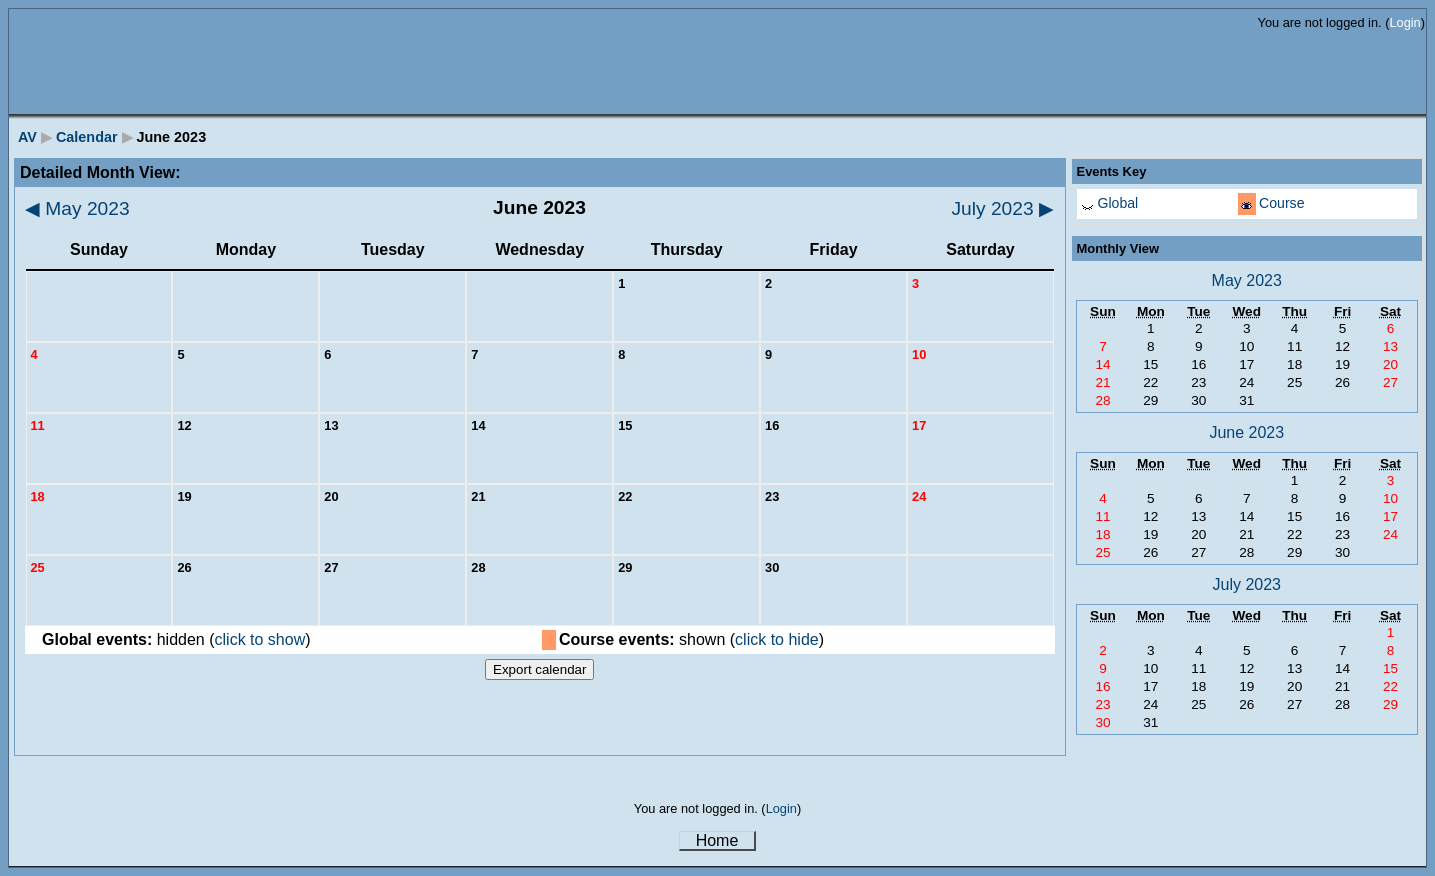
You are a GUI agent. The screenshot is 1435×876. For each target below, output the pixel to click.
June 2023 (1246, 432)
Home (717, 840)
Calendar (87, 137)
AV (27, 137)
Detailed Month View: (100, 172)
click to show (260, 639)
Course (1281, 203)
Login (1404, 22)
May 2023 (77, 208)
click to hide (777, 639)
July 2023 (1003, 208)
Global (1118, 203)
